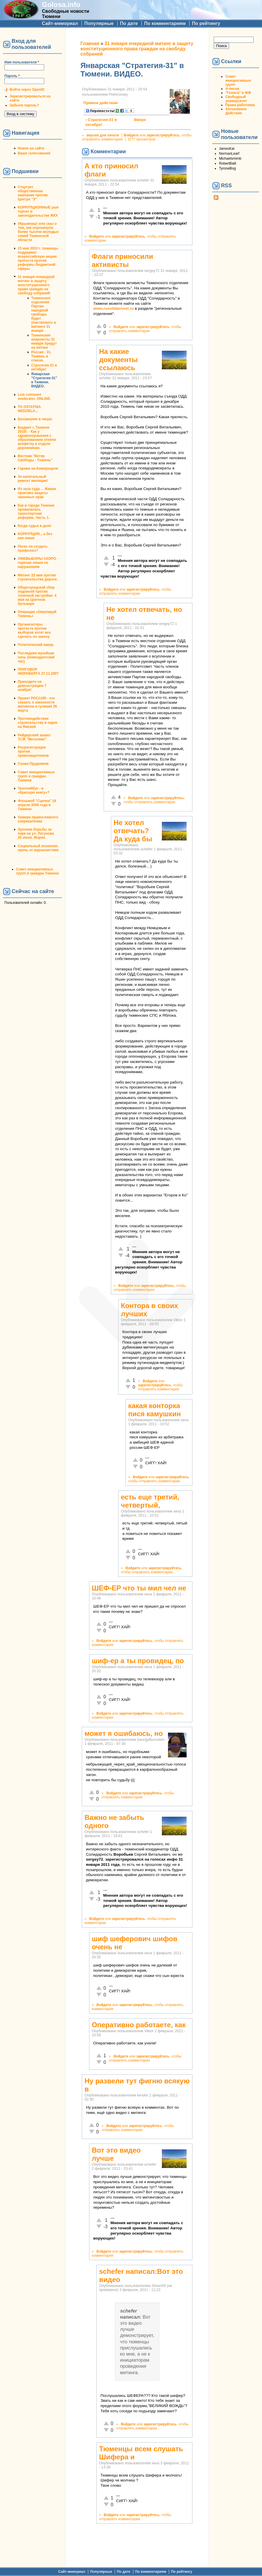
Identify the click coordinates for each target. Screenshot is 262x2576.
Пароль (12, 76)
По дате (129, 23)
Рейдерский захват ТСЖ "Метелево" (34, 737)
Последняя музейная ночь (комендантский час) (36, 657)
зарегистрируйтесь (163, 135)
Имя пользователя (21, 62)
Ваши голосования (34, 153)
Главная (89, 43)
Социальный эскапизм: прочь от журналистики (38, 848)
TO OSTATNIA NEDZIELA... (29, 409)
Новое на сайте (31, 148)
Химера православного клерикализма (38, 819)
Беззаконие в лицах (35, 419)
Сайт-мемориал (60, 23)
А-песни (232, 89)
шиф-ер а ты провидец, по (138, 1661)
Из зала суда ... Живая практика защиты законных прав (37, 493)
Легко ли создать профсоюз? (32, 548)
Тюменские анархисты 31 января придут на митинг (44, 341)
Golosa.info (61, 4)
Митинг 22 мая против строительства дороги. (38, 577)
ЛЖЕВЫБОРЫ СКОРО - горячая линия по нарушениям (38, 563)
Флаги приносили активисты (122, 260)
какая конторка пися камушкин (154, 1410)
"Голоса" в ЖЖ (238, 93)
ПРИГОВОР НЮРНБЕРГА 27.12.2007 (38, 671)
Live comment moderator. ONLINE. (34, 397)
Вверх (136, 119)
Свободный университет (236, 99)
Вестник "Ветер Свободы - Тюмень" (35, 458)
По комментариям (165, 23)
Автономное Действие (236, 111)
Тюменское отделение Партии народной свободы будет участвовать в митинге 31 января (43, 314)
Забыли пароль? (24, 105)
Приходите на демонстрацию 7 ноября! (32, 686)
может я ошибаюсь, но (123, 1733)
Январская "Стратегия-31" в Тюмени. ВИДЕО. (44, 380)
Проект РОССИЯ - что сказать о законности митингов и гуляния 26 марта (37, 704)
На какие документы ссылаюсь (118, 360)
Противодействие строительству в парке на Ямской (37, 723)
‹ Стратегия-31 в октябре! (101, 122)
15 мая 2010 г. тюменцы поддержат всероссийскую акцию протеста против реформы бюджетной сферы (38, 258)
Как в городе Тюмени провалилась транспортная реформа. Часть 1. (36, 511)
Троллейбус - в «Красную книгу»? (33, 790)
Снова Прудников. (33, 764)
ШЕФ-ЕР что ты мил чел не (139, 1588)
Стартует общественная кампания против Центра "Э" (33, 193)
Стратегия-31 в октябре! (44, 367)
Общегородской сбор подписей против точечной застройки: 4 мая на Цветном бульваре (37, 595)
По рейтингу (206, 23)
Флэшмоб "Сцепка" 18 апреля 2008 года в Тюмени (37, 805)
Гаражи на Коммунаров (38, 468)
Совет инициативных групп (238, 80)
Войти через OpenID (27, 90)
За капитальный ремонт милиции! (33, 479)
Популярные (99, 23)
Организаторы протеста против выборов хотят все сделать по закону (34, 630)
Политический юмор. (36, 645)
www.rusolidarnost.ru (113, 308)
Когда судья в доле (34, 526)
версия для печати (102, 135)
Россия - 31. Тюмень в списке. (41, 356)
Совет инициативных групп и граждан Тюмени (36, 776)
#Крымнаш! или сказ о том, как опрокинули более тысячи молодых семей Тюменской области (38, 232)
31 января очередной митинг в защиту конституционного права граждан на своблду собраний (36, 285)
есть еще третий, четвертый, (150, 1501)
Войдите (131, 135)
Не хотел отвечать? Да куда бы (133, 831)
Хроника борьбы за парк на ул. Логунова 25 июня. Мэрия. (36, 833)
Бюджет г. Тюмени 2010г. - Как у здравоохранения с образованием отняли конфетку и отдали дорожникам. (37, 437)
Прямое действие (100, 103)
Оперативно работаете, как (138, 2025)
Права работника (240, 105)
